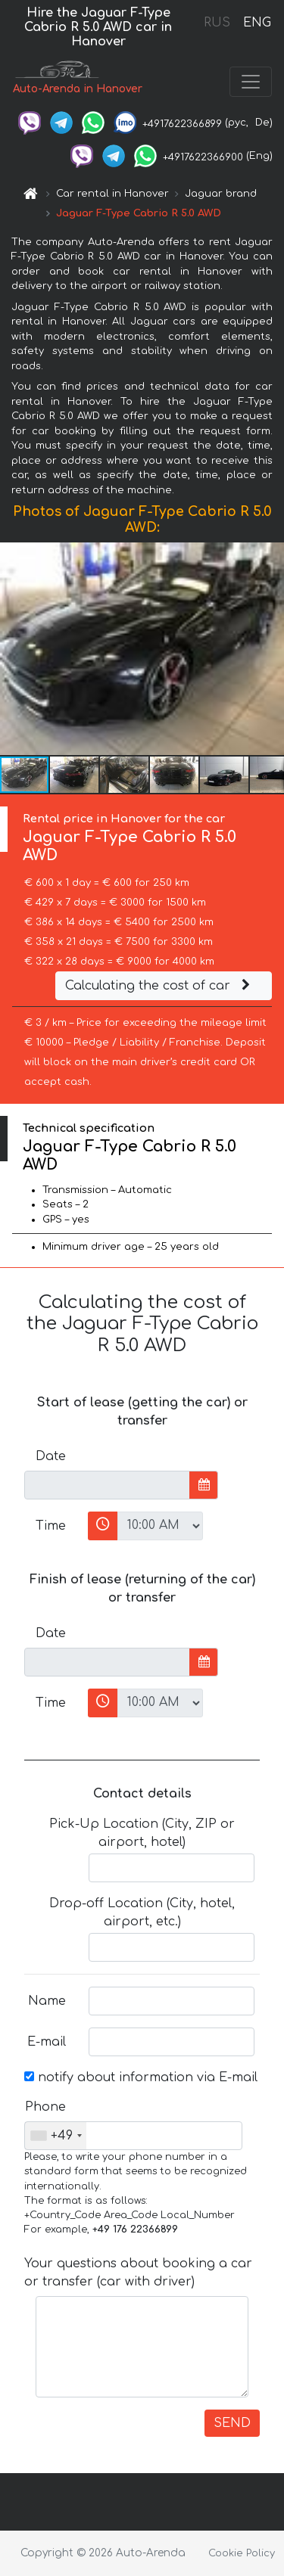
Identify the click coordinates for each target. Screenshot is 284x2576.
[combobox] (55, 2135)
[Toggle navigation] (250, 82)
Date (51, 1456)
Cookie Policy (241, 2553)
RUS (217, 23)
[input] (107, 1485)
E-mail (46, 2042)
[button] (270, 649)
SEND (232, 2423)
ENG (256, 23)
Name (47, 2001)
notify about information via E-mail (140, 2077)
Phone (45, 2107)
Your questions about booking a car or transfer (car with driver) (138, 2273)
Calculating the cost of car (159, 986)
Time (51, 1526)
